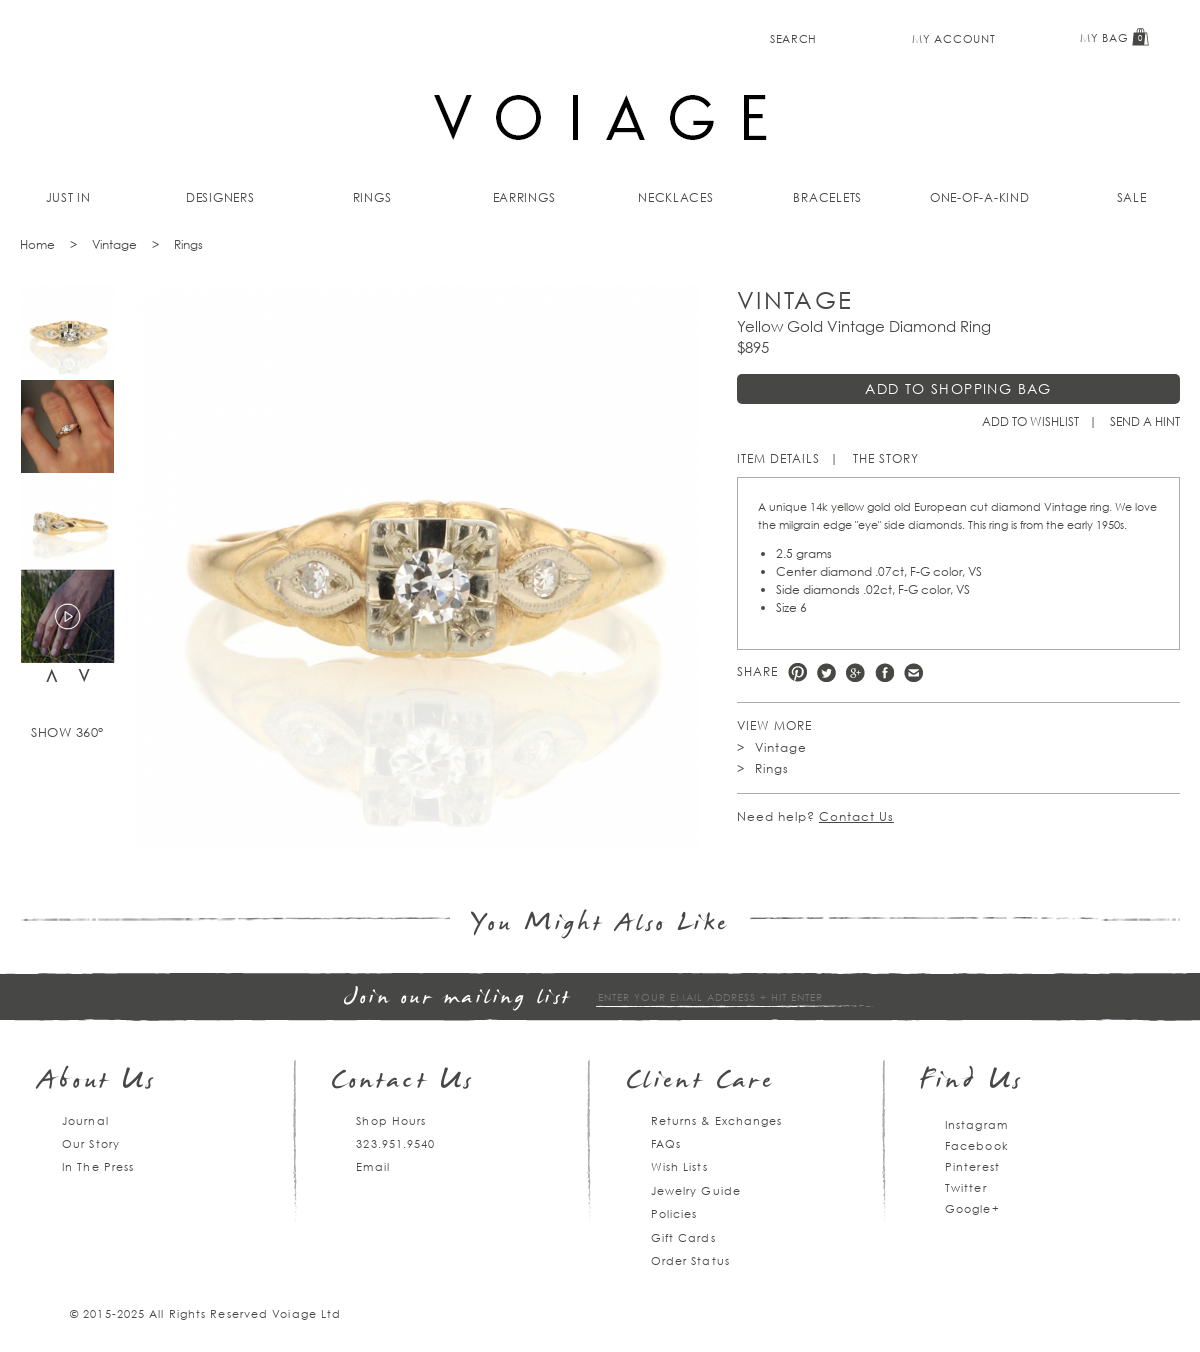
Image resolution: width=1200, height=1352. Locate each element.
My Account (953, 38)
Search (793, 38)
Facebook (884, 672)
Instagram (976, 1124)
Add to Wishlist (1030, 421)
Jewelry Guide (696, 1190)
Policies (674, 1213)
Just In (68, 197)
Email (373, 1166)
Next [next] (84, 675)
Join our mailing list (458, 998)
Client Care (700, 1082)
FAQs (666, 1143)
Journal (85, 1120)
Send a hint (1145, 421)
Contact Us (856, 816)
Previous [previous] (52, 675)
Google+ (972, 1208)
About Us (97, 1082)
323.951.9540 (395, 1143)
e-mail (913, 672)
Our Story (91, 1143)
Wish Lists (679, 1166)
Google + (855, 672)
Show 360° (67, 732)
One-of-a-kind (980, 197)
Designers (220, 197)
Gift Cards (683, 1237)
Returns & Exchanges (717, 1120)
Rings (372, 197)
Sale (1132, 197)
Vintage (114, 244)
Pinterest (797, 672)
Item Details (778, 458)
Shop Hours (391, 1120)
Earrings (524, 197)
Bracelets (827, 197)
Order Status (690, 1260)
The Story (886, 458)
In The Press (98, 1166)
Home (37, 244)
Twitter (826, 672)
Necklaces (676, 197)
